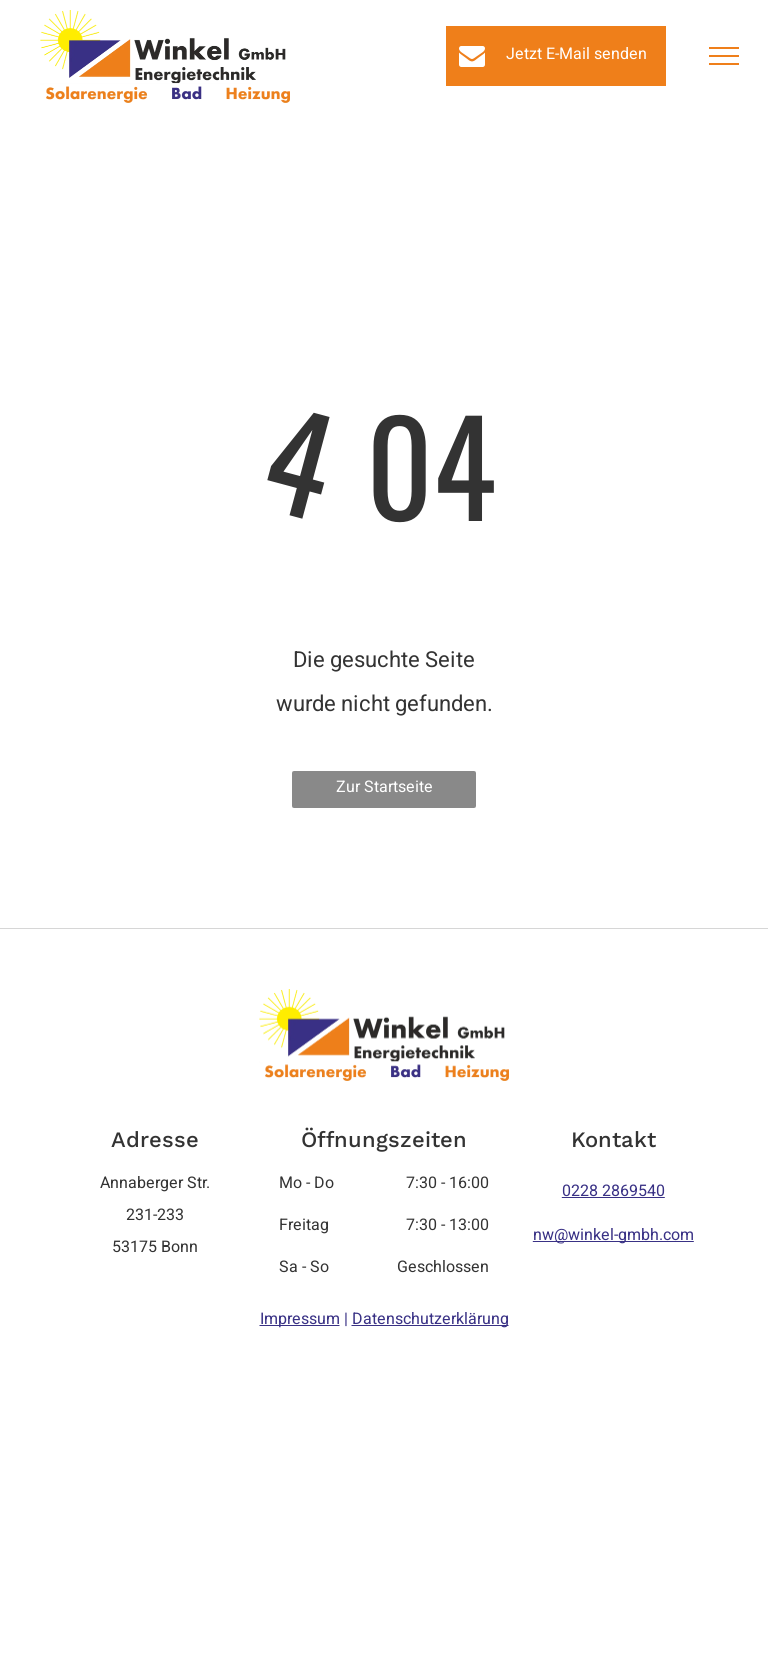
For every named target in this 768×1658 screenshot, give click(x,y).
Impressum (300, 1319)
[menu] (724, 56)
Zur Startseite (384, 787)
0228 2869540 (613, 1191)
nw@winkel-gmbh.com (613, 1235)
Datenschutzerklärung (430, 1319)
